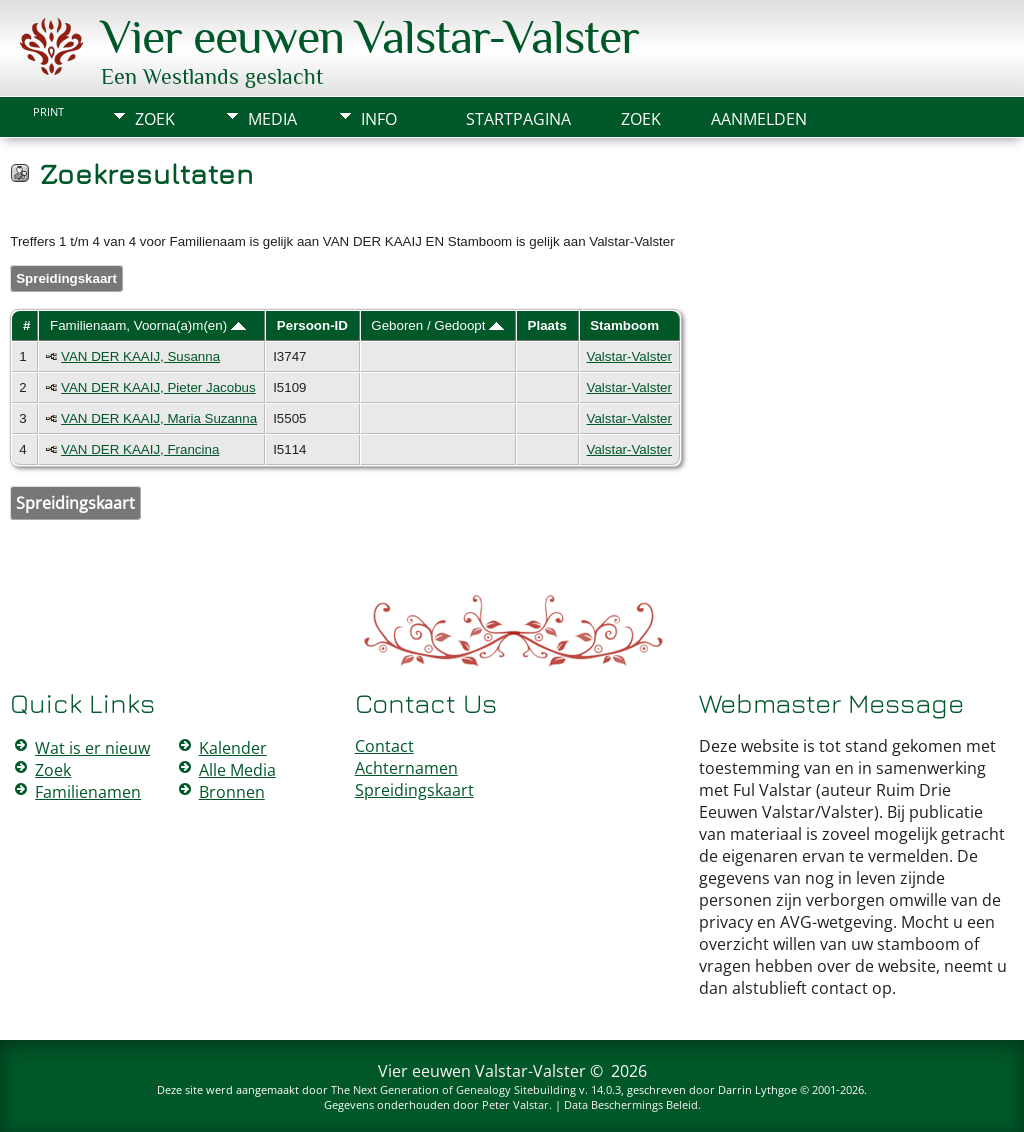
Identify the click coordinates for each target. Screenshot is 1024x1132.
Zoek (155, 119)
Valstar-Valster (629, 356)
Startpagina (518, 119)
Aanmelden (759, 119)
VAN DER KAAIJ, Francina (140, 449)
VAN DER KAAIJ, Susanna (140, 356)
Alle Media (237, 770)
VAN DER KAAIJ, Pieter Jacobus (158, 387)
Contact (384, 746)
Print (48, 112)
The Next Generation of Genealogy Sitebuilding (453, 1089)
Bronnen (232, 792)
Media (272, 119)
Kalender (233, 748)
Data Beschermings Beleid (631, 1104)
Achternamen (406, 768)
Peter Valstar (515, 1104)
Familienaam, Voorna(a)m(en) (148, 325)
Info (379, 119)
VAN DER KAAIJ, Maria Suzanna (159, 418)
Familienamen (88, 792)
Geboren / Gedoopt (437, 325)
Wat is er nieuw (92, 748)
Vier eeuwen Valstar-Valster (370, 37)
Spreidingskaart (66, 278)
